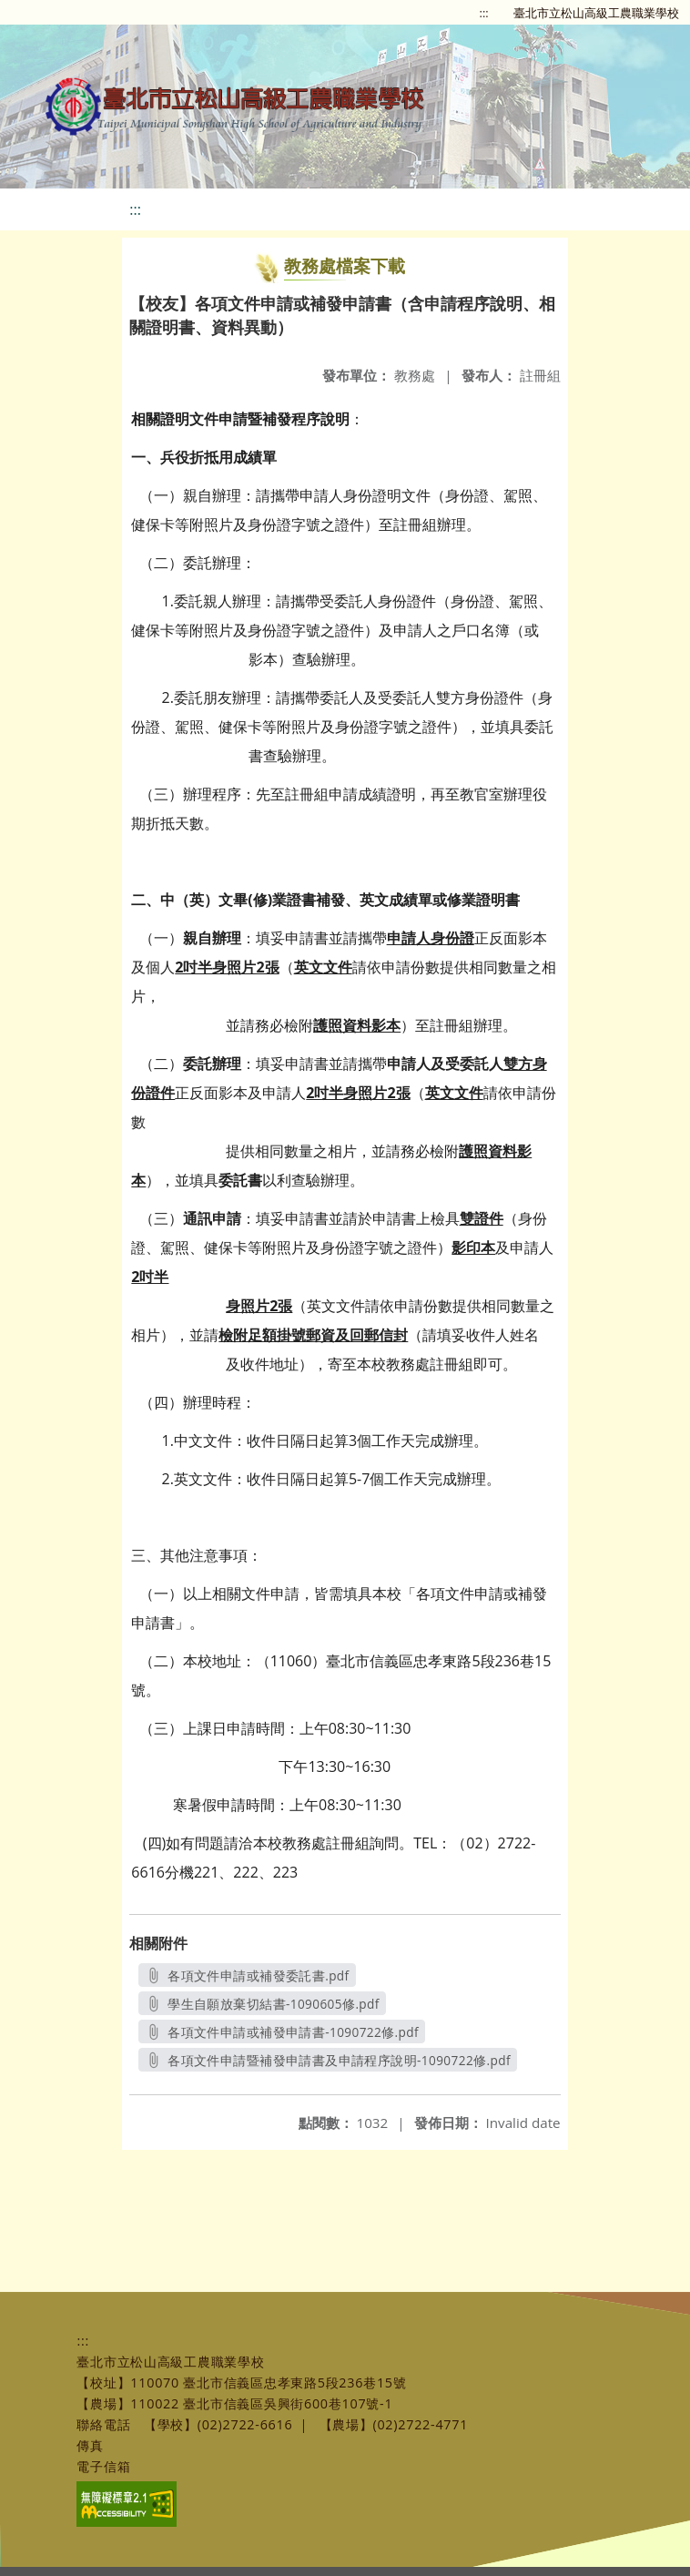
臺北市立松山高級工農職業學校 (596, 13)
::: (484, 13)
